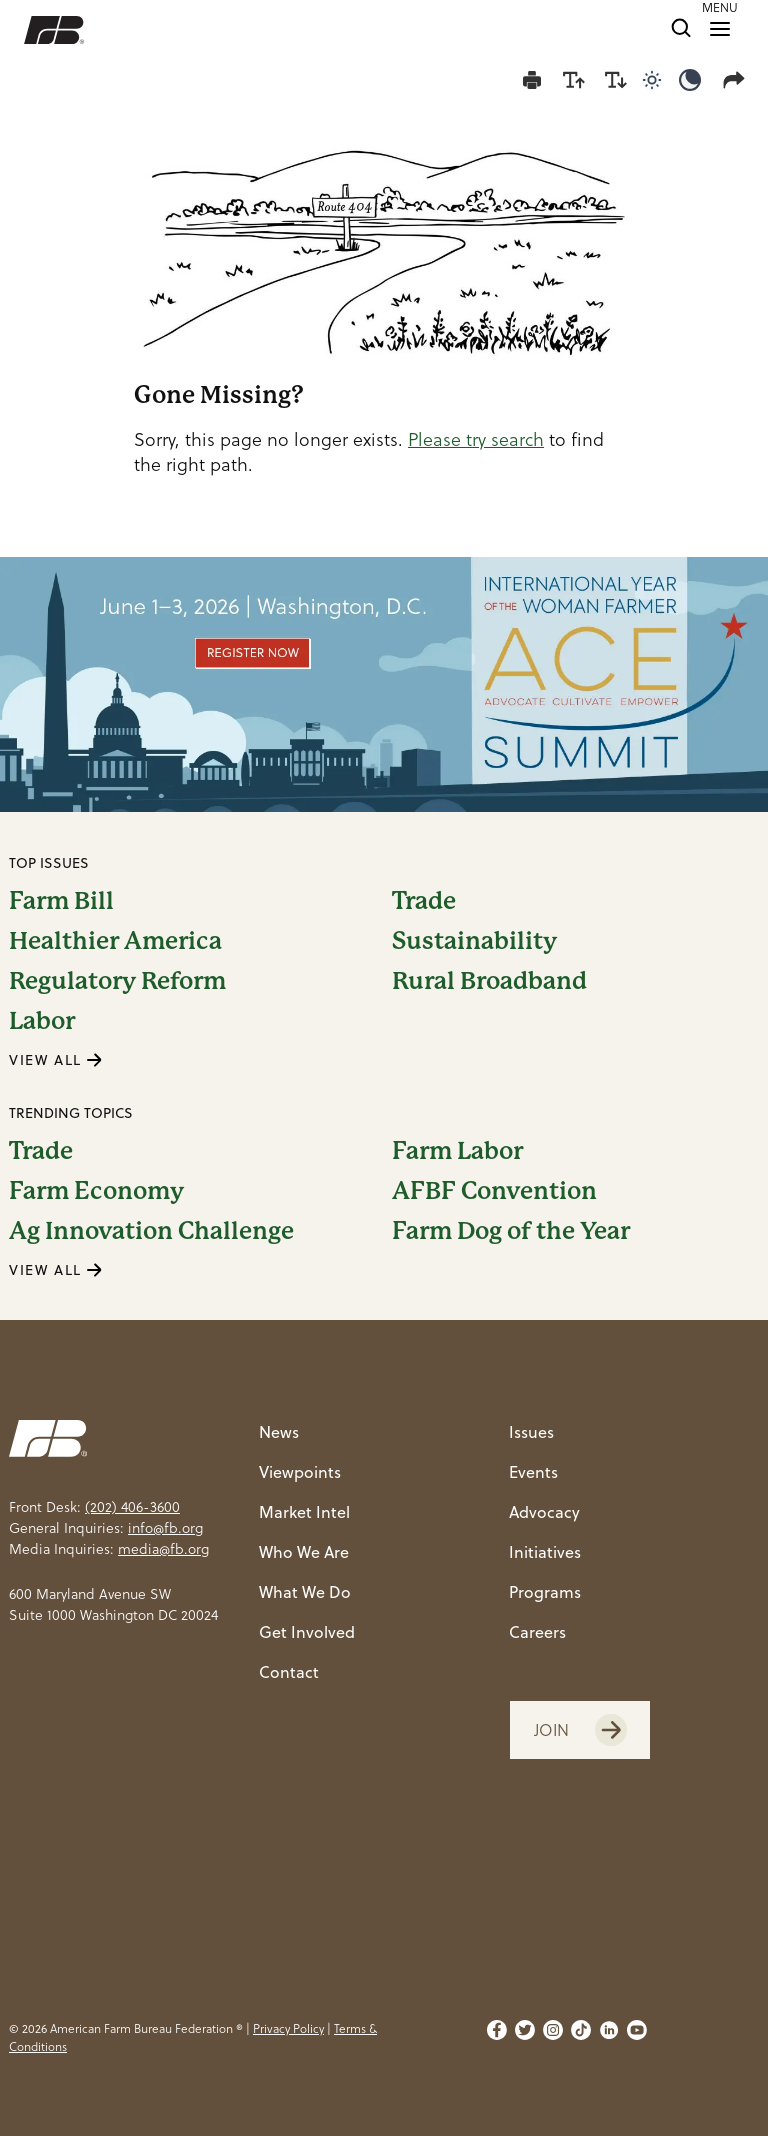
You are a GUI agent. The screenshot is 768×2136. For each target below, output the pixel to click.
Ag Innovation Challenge (151, 1231)
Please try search (476, 439)
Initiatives (545, 1551)
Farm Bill (61, 901)
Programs (545, 1591)
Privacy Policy (288, 2028)
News (279, 1431)
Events (533, 1471)
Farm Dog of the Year (511, 1231)
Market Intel (304, 1511)
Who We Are (304, 1551)
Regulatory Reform (117, 981)
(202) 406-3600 (132, 1507)
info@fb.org (165, 1528)
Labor (42, 1021)
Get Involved (307, 1631)
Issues (531, 1431)
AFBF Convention (494, 1191)
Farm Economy (96, 1191)
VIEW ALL (56, 1059)
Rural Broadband (489, 981)
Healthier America (115, 941)
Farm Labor (457, 1151)
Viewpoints (300, 1471)
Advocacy (544, 1511)
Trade (424, 901)
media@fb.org (163, 1549)
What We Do (305, 1591)
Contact (289, 1671)
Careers (537, 1631)
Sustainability (474, 941)
